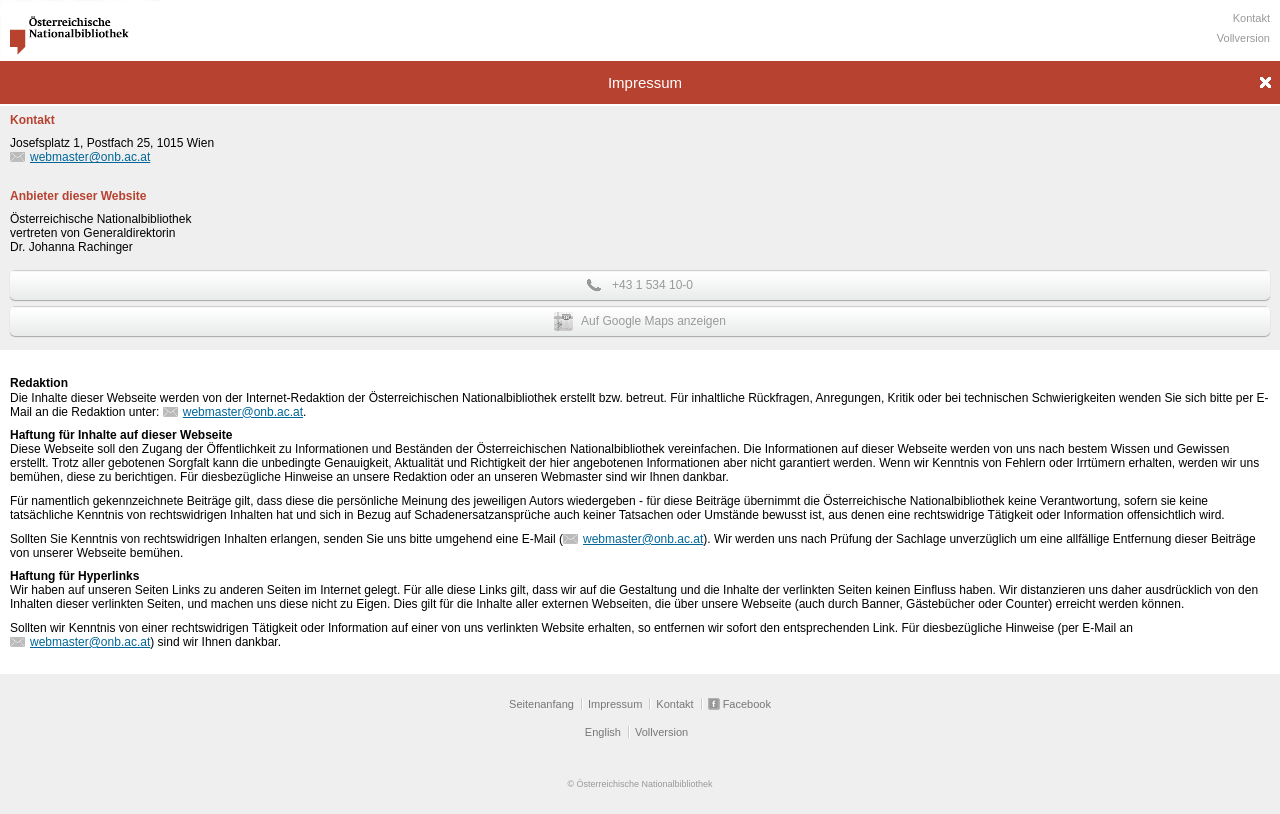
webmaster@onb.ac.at (90, 157)
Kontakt (1251, 18)
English (603, 732)
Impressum (615, 704)
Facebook (747, 704)
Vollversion (1243, 38)
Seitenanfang (541, 704)
